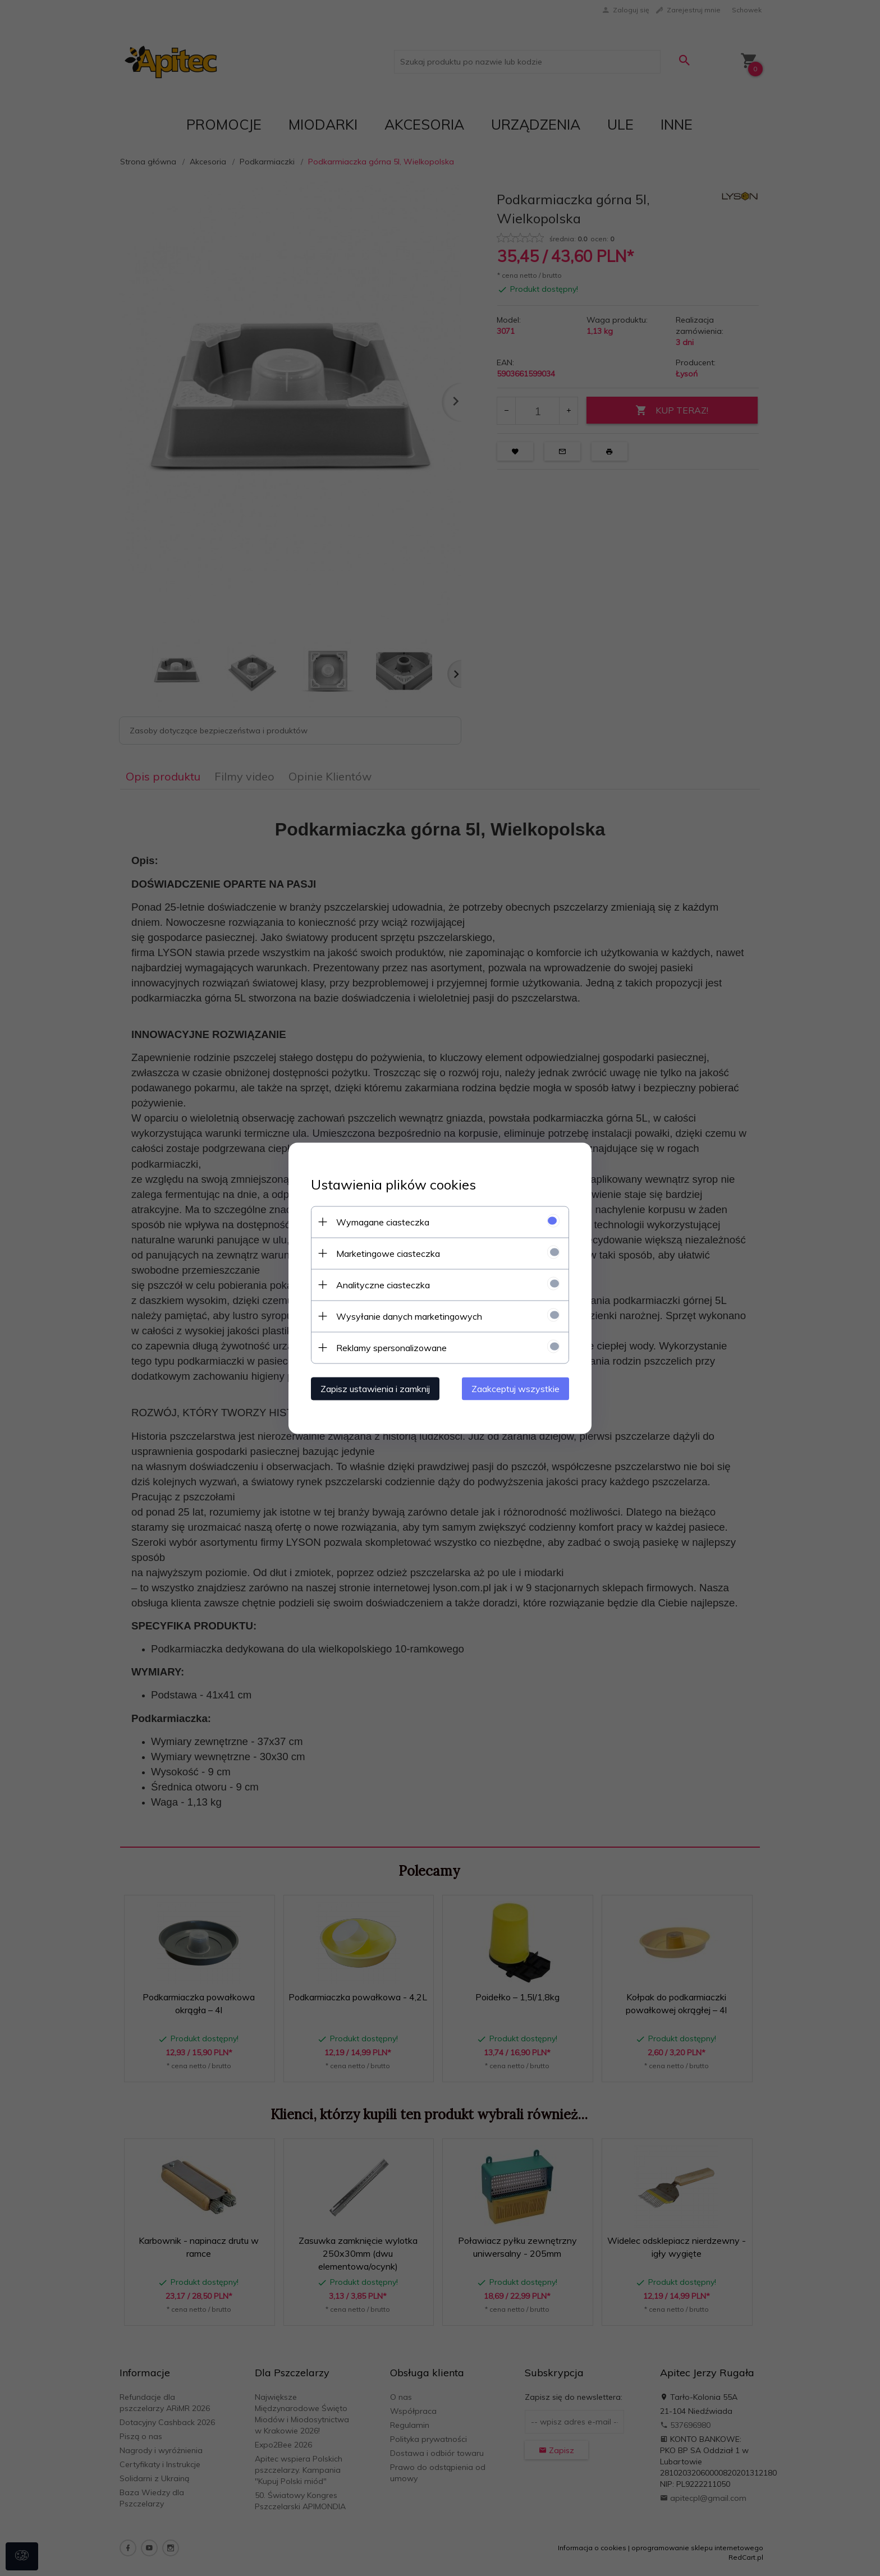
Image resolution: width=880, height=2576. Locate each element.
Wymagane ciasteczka (382, 1221)
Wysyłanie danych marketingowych (409, 1315)
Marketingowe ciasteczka (388, 1253)
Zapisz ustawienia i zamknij (375, 1388)
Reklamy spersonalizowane (391, 1347)
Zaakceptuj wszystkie (515, 1388)
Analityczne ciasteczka (383, 1284)
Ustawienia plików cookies (393, 1184)
